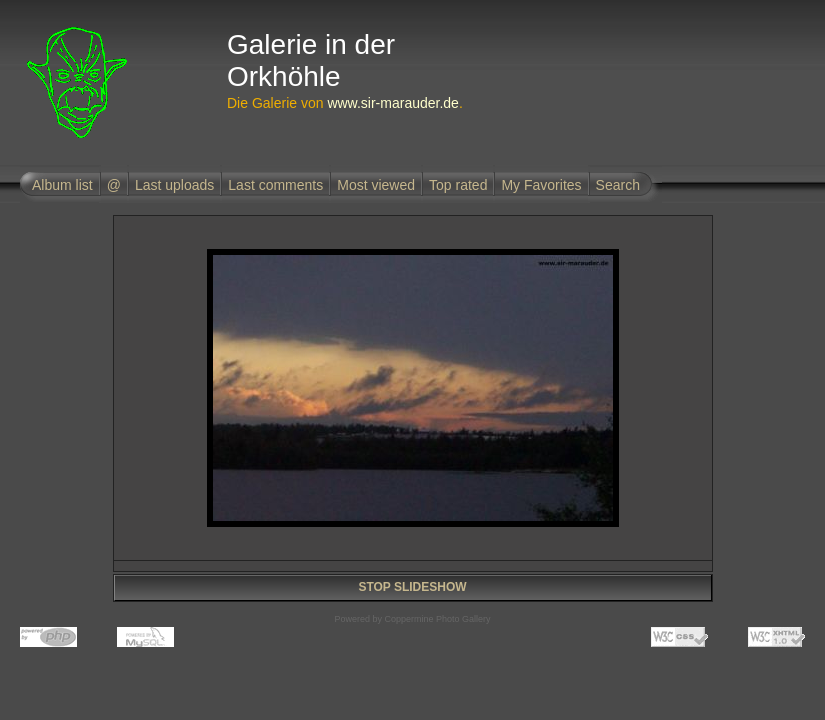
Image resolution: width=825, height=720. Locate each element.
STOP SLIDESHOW (412, 587)
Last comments (275, 185)
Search (618, 185)
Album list (62, 185)
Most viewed (376, 185)
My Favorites (541, 185)
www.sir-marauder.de (393, 103)
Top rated (458, 185)
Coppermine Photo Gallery (437, 619)
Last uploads (174, 185)
